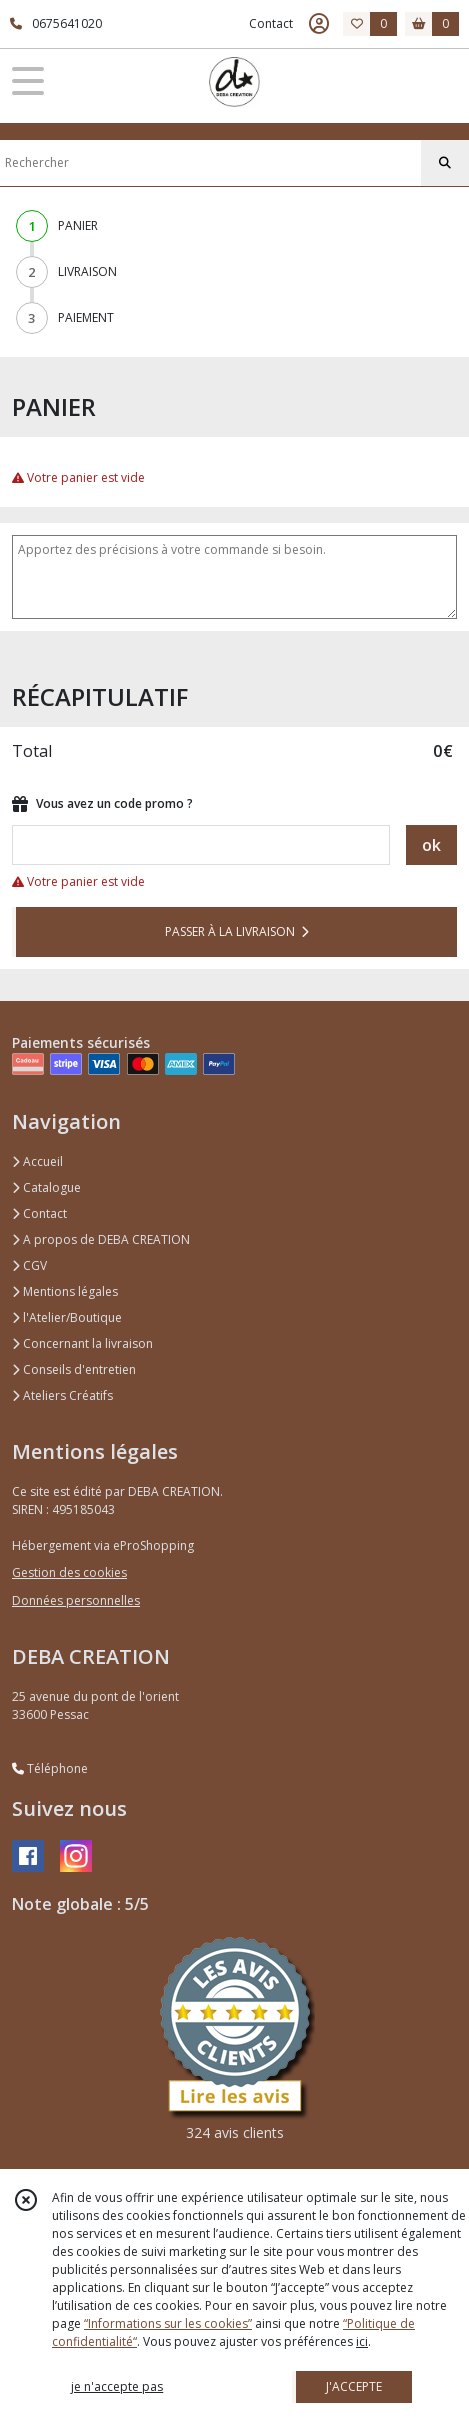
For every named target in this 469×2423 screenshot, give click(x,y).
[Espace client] (319, 24)
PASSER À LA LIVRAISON (237, 931)
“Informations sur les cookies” (168, 2323)
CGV (29, 1265)
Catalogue (46, 1187)
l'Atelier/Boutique (67, 1317)
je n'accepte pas (117, 2386)
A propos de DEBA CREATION (101, 1239)
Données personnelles (76, 1600)
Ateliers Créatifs (62, 1395)
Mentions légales (65, 1291)
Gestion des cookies (69, 1572)
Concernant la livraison (82, 1343)
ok (431, 845)
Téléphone (50, 1768)
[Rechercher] (445, 163)
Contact (271, 23)
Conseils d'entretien (74, 1369)
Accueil (37, 1161)
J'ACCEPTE (354, 2386)
